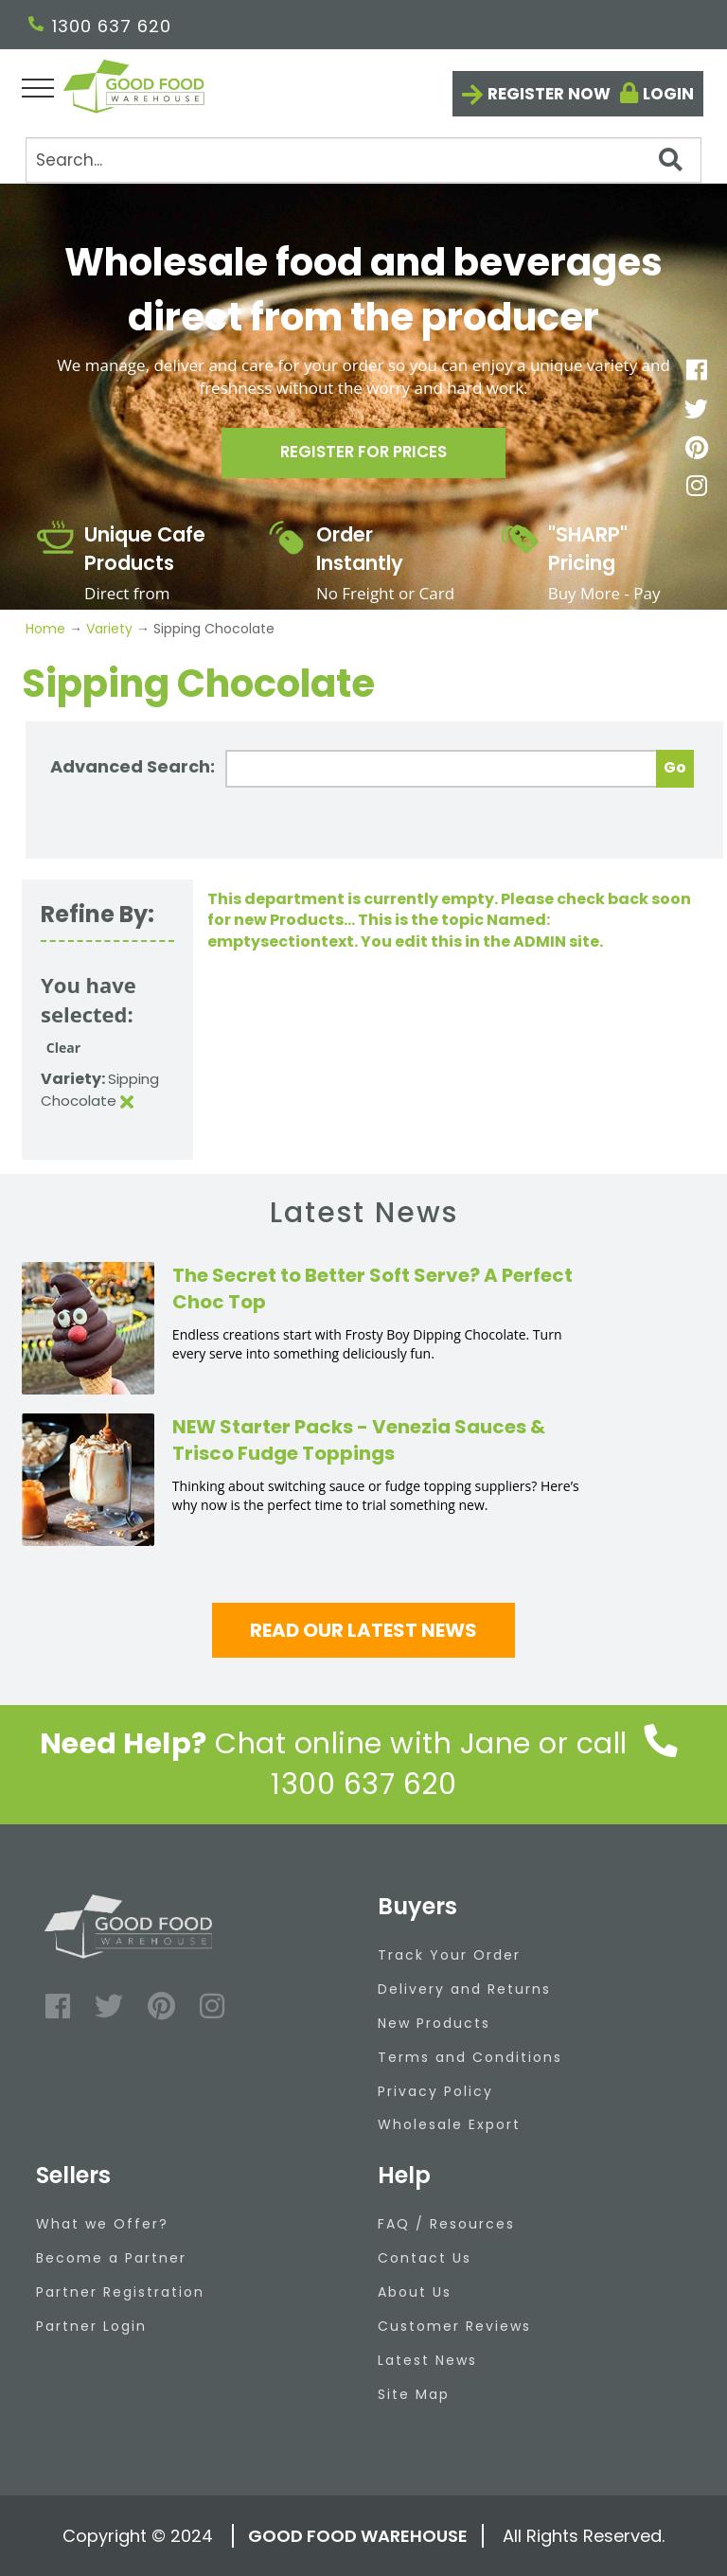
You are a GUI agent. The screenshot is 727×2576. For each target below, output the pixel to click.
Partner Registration (120, 2292)
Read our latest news (363, 1630)
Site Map (414, 2394)
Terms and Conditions (470, 2057)
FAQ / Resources (446, 2223)
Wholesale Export (449, 2124)
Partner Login (91, 2326)
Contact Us (424, 2257)
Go (675, 767)
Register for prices (363, 457)
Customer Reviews (454, 2326)
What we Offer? (102, 2223)
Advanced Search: (132, 766)
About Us (415, 2292)
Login (668, 93)
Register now (549, 93)
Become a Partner (111, 2257)
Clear (63, 1048)
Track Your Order (449, 1954)
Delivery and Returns (464, 1989)
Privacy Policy (435, 2091)
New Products (434, 2023)
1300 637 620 (99, 26)
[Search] (363, 160)
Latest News (427, 2360)
